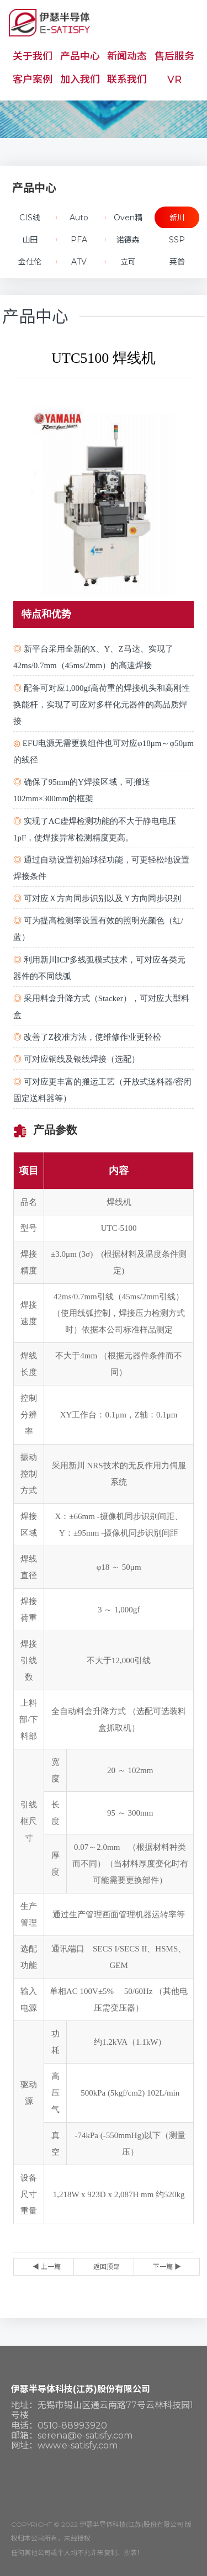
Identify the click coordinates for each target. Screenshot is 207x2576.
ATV (79, 262)
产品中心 (80, 56)
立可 (128, 262)
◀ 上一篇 (47, 2266)
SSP (177, 240)
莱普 (177, 262)
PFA (79, 240)
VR (174, 79)
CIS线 (29, 218)
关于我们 (32, 56)
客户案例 (32, 79)
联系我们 (127, 79)
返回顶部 (106, 2266)
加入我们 (80, 79)
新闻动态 (127, 56)
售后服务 (174, 56)
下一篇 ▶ (167, 2266)
